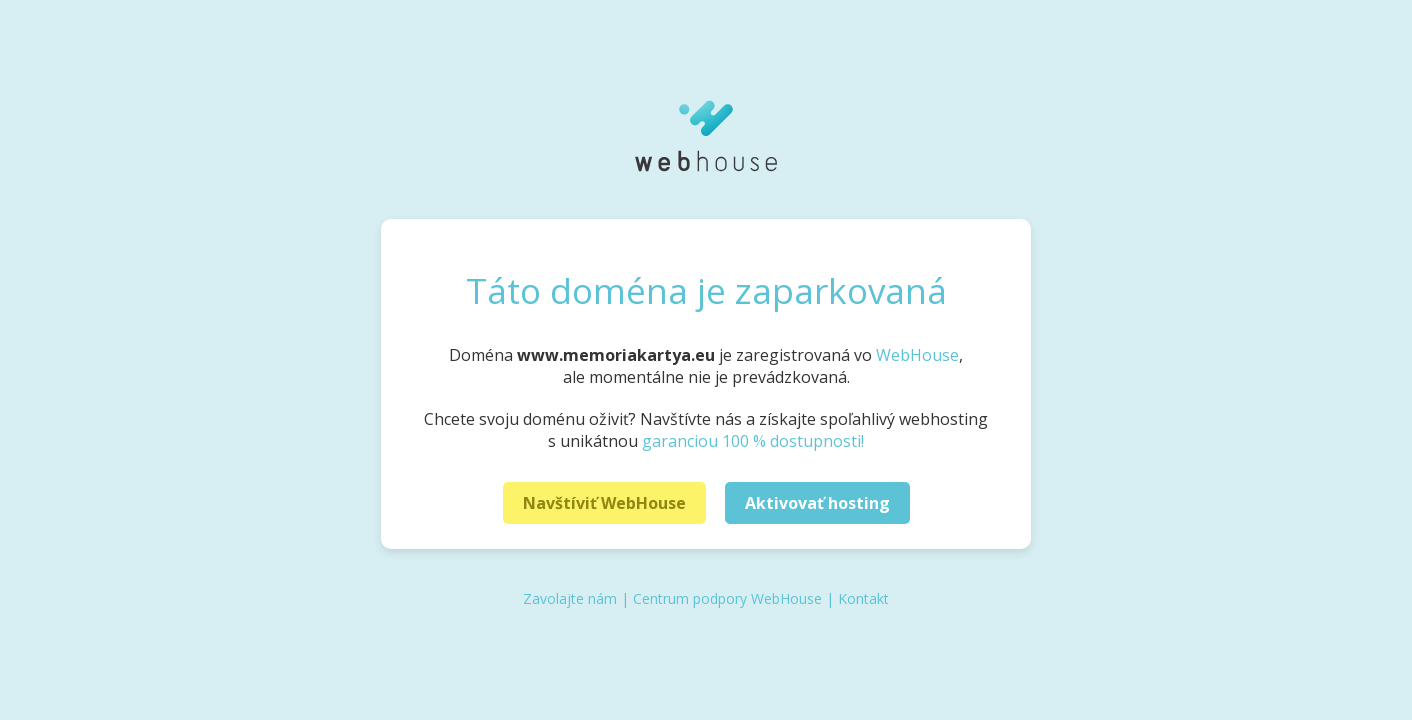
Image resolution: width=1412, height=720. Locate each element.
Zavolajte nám (570, 598)
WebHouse (917, 355)
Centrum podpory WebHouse (727, 598)
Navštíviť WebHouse (604, 503)
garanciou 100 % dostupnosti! (753, 441)
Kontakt (863, 598)
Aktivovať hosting (817, 503)
